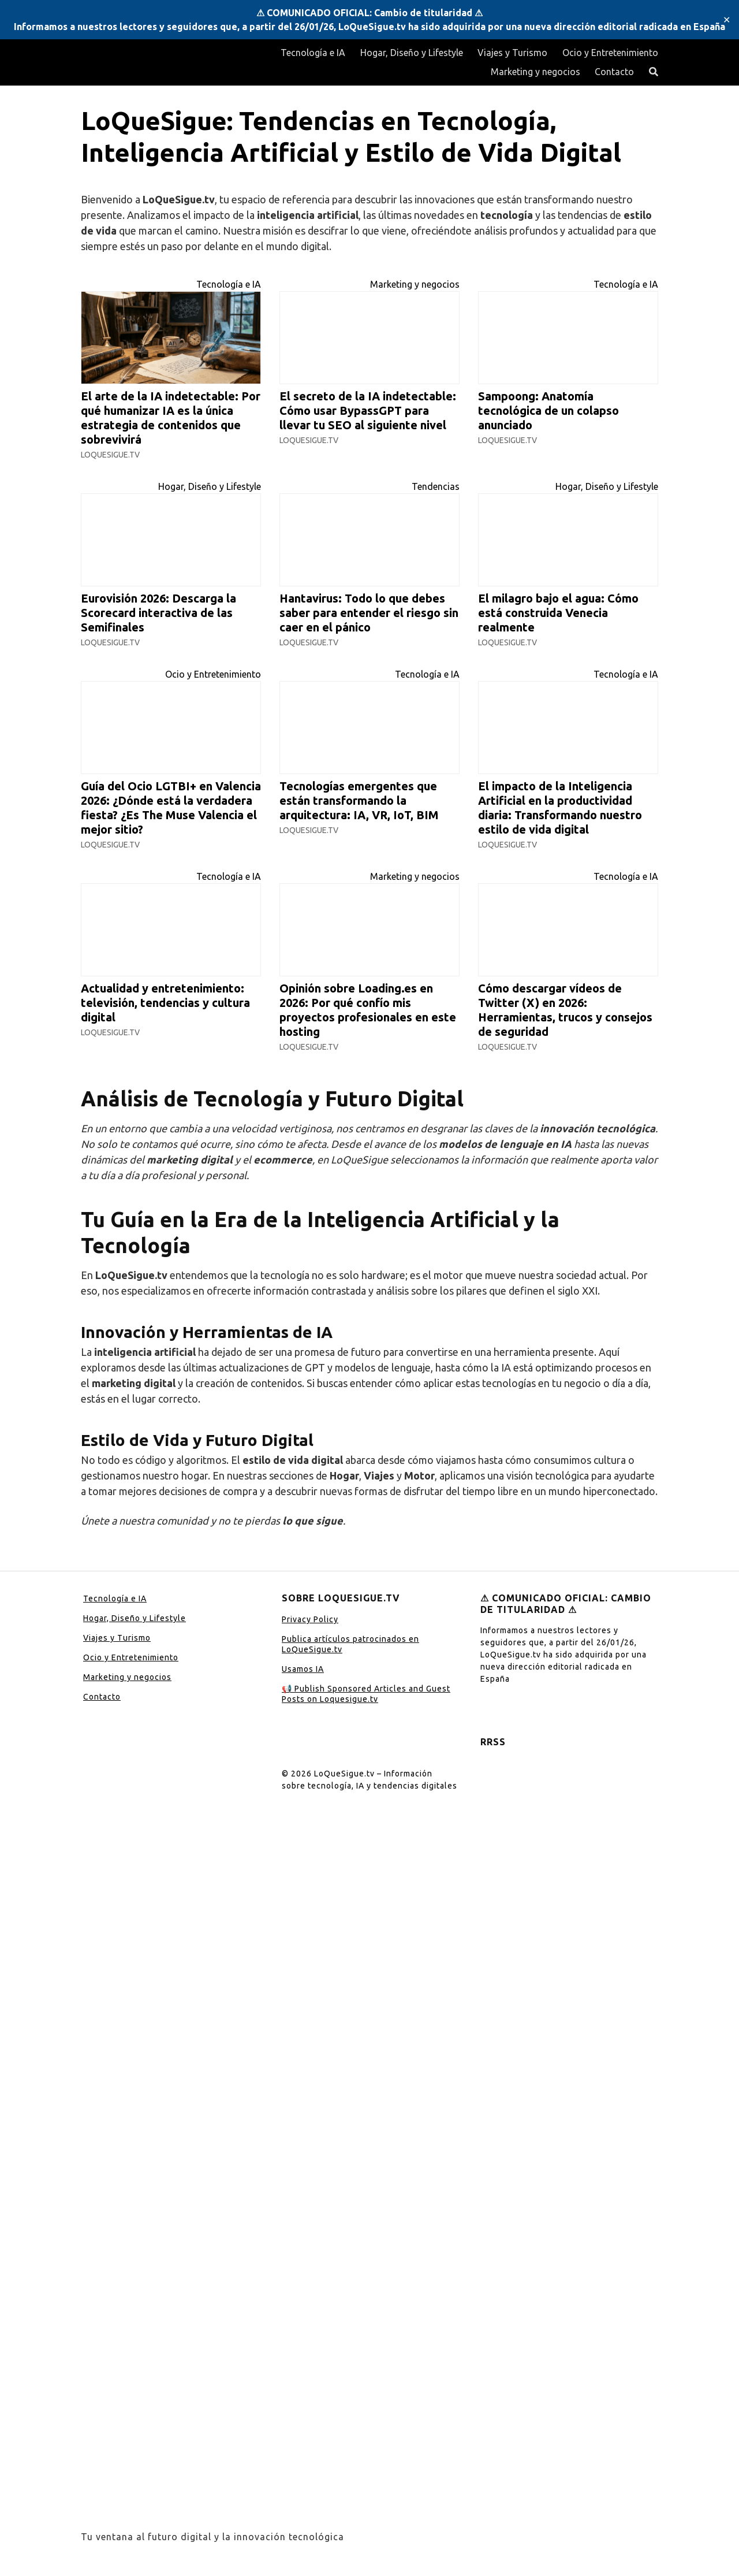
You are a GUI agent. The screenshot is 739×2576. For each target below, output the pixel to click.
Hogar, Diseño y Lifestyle (411, 52)
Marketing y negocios (535, 71)
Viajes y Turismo (512, 52)
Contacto (614, 71)
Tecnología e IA (313, 52)
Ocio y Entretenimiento (610, 52)
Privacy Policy (310, 1619)
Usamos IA (303, 1669)
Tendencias (436, 486)
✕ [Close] (726, 19)
